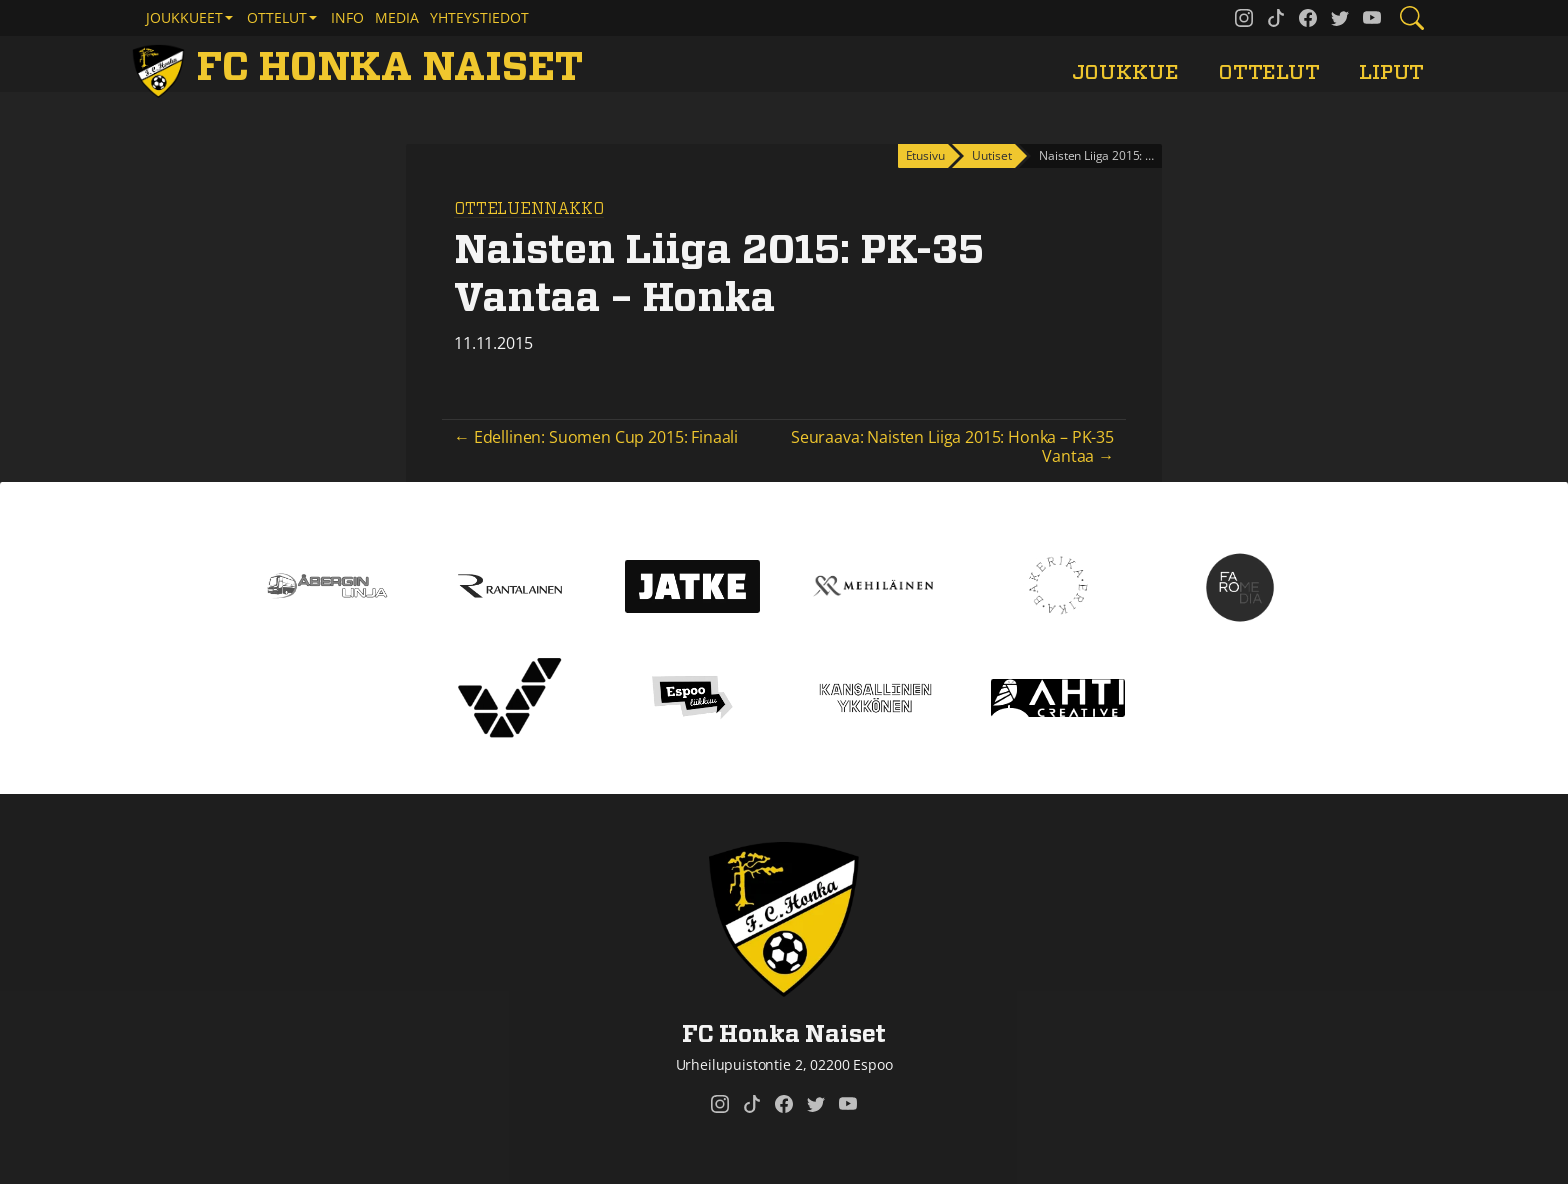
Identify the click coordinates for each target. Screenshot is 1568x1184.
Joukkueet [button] (184, 17)
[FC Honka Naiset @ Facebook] (1308, 18)
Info (347, 17)
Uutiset (991, 155)
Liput (1391, 72)
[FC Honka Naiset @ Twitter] (1340, 18)
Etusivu (925, 155)
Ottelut (1269, 72)
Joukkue (1125, 72)
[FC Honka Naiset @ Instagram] (1244, 18)
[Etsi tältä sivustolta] (1412, 18)
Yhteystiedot (479, 17)
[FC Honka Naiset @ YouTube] (1372, 18)
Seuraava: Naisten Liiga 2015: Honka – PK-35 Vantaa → (952, 446)
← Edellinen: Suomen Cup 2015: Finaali (596, 437)
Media (397, 17)
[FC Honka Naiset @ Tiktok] (1276, 18)
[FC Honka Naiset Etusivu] (361, 68)
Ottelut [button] (277, 17)
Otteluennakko (529, 209)
